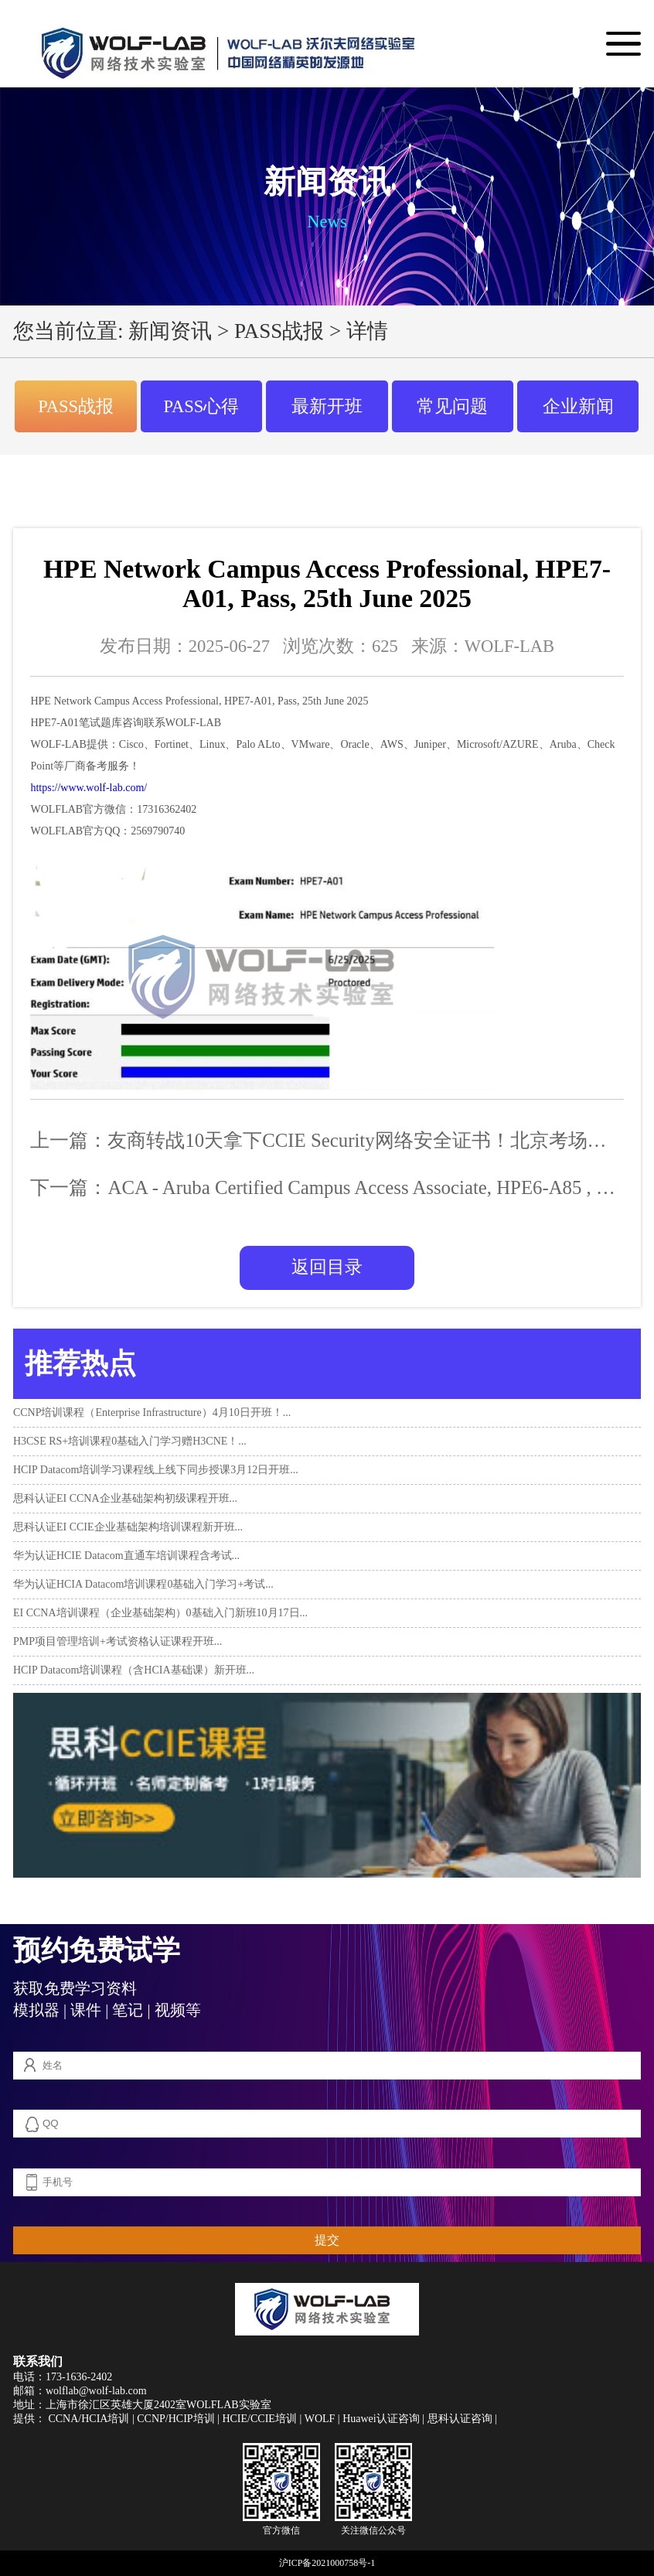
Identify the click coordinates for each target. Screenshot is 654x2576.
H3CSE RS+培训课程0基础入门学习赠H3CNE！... (130, 1441)
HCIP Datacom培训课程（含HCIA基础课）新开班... (133, 1670)
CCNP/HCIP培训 (175, 2418)
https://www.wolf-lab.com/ (88, 787)
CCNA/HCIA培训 (88, 2418)
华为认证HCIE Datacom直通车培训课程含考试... (126, 1555)
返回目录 (327, 1267)
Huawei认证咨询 (381, 2418)
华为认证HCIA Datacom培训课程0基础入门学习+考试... (143, 1584)
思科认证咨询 (459, 2418)
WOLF (320, 2418)
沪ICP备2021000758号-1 (327, 2562)
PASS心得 (202, 406)
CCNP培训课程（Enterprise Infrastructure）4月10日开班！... (152, 1412)
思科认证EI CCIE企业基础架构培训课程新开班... (128, 1527)
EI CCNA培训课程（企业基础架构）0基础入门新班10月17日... (160, 1613)
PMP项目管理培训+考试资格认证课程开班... (117, 1641)
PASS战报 (279, 331)
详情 (367, 331)
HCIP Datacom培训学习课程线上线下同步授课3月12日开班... (155, 1470)
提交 (327, 2240)
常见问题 (452, 406)
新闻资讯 (170, 331)
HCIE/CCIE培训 (259, 2418)
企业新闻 (578, 406)
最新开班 (327, 406)
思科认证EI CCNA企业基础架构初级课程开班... (125, 1498)
